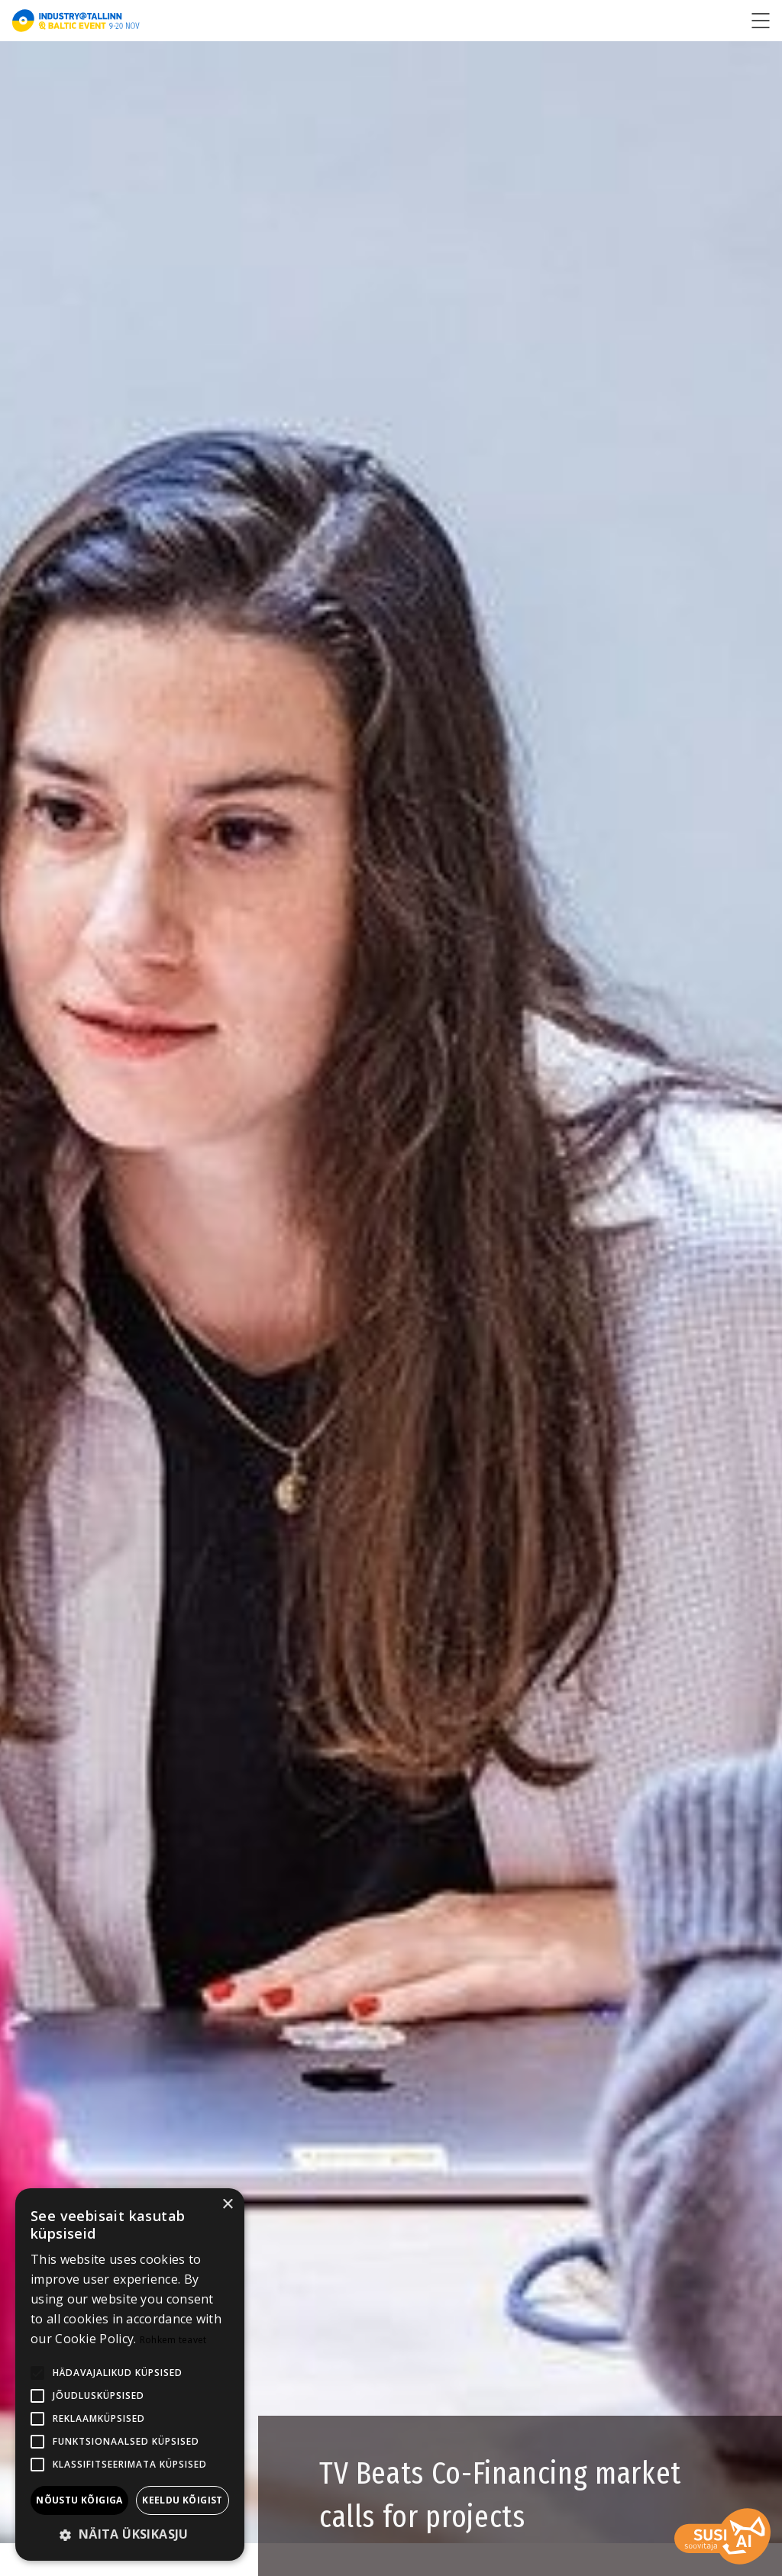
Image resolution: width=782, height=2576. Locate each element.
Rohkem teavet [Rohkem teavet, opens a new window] (173, 2339)
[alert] (129, 2374)
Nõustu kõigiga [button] (79, 2500)
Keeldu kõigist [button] (182, 2500)
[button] (130, 2535)
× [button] (227, 2204)
